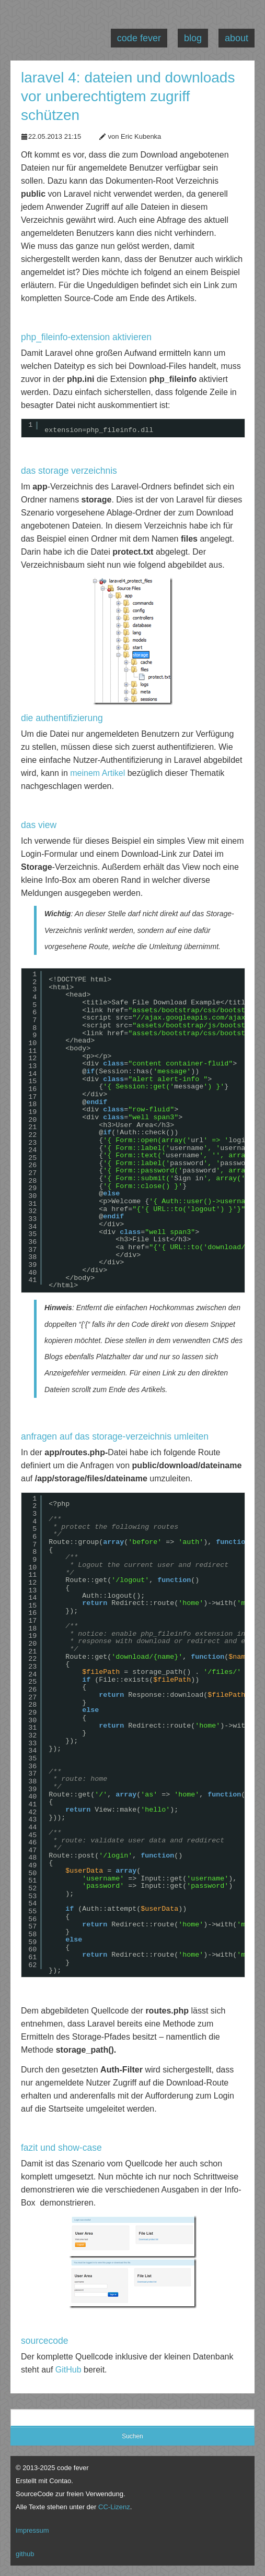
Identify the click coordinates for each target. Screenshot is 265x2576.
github (25, 2554)
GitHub (68, 2369)
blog (193, 38)
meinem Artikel (97, 773)
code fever (139, 38)
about (236, 38)
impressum (32, 2530)
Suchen (132, 2436)
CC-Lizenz (114, 2507)
